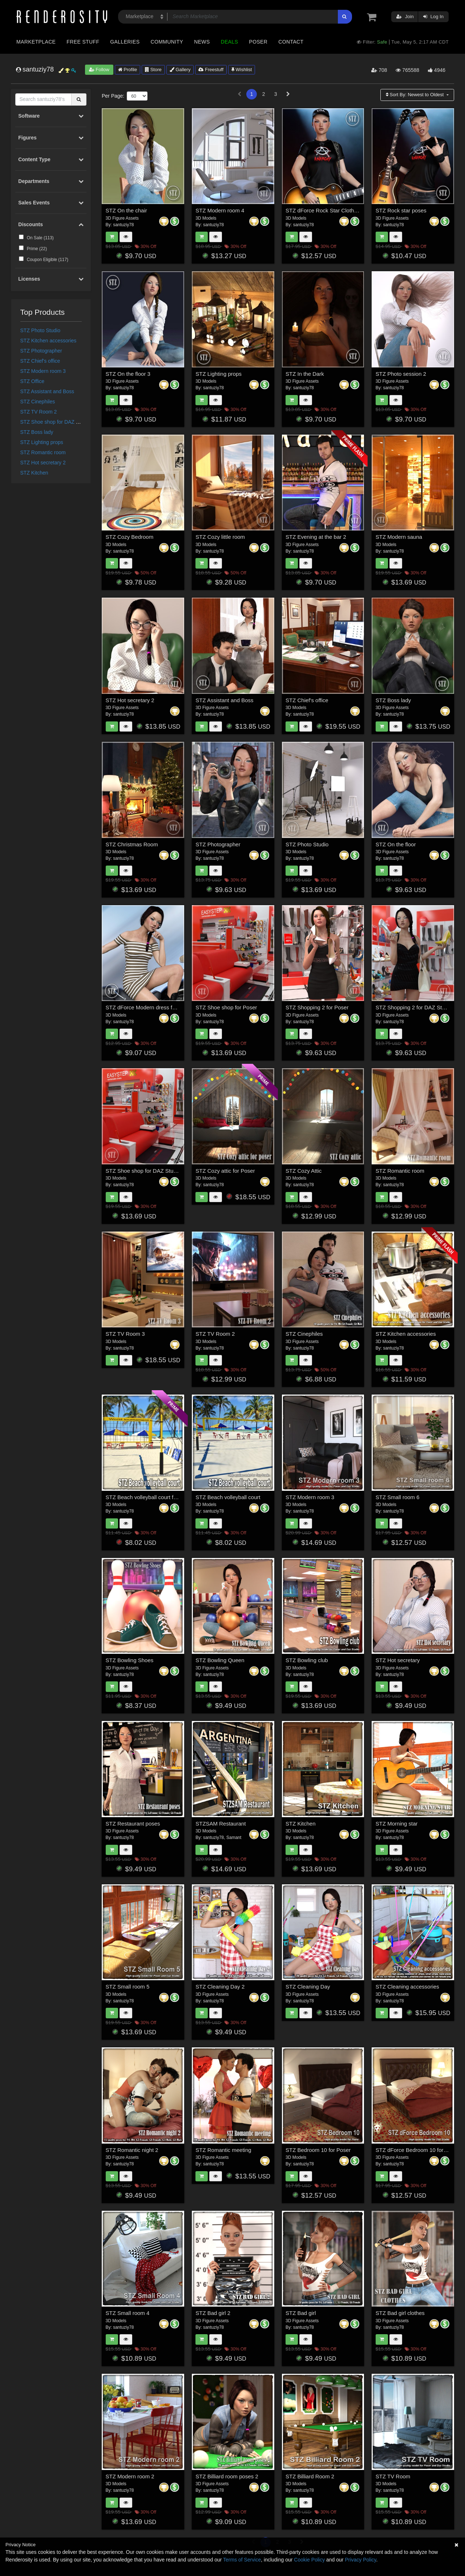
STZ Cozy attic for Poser (225, 1171)
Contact (290, 42)
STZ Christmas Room (132, 844)
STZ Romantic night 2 (132, 2150)
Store (153, 69)
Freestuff (210, 69)
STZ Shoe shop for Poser (226, 1007)
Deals (229, 42)
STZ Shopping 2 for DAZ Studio (414, 1007)
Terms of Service (242, 2560)
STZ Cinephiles (37, 401)
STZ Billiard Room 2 (310, 2476)
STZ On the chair (126, 210)
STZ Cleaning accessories (407, 1986)
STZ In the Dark (305, 374)
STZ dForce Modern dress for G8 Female (156, 1007)
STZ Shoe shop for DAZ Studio (55, 422)
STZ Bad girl (301, 2313)
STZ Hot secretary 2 (43, 462)
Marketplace (36, 42)
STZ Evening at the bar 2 (316, 537)
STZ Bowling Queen (219, 1660)
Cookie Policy (309, 2560)
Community (167, 42)
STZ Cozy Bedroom (130, 537)
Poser (258, 42)
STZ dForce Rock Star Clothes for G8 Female (341, 210)
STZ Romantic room (43, 452)
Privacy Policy (360, 2560)
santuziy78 (123, 224)
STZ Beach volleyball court (227, 1497)
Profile (127, 69)
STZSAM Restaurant (220, 1823)
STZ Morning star (397, 1823)
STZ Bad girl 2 (212, 2313)
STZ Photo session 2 (401, 374)
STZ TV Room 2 (38, 412)
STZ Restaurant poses (133, 1823)
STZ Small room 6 (398, 1497)
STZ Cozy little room (220, 537)
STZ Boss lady (36, 432)
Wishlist (241, 69)
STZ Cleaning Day (308, 1986)
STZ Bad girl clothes (400, 2313)
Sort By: (415, 94)
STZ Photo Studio (40, 330)
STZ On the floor (396, 844)
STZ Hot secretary (398, 1660)
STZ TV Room (393, 2476)
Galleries (125, 42)
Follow (99, 69)
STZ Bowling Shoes (130, 1660)
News (202, 42)
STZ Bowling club (307, 1660)
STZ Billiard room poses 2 (226, 2476)
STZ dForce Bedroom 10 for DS (414, 2150)
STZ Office (32, 381)
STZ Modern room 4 (219, 210)
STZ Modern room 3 (43, 371)
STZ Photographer (41, 351)
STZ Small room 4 (128, 2313)
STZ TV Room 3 (125, 1334)
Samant (233, 1837)
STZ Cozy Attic (304, 1171)
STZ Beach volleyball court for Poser (150, 1497)
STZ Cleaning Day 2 (219, 1986)
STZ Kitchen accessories (48, 340)
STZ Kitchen (34, 473)
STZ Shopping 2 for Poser (317, 1007)
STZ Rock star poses (401, 210)
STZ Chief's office (40, 361)
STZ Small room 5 (128, 1986)
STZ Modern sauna (399, 537)
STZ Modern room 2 (130, 2476)
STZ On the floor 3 (128, 374)
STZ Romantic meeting (223, 2150)
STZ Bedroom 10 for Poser (318, 2150)
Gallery (180, 69)
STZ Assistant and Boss (47, 391)
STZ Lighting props (41, 442)
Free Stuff (82, 42)
